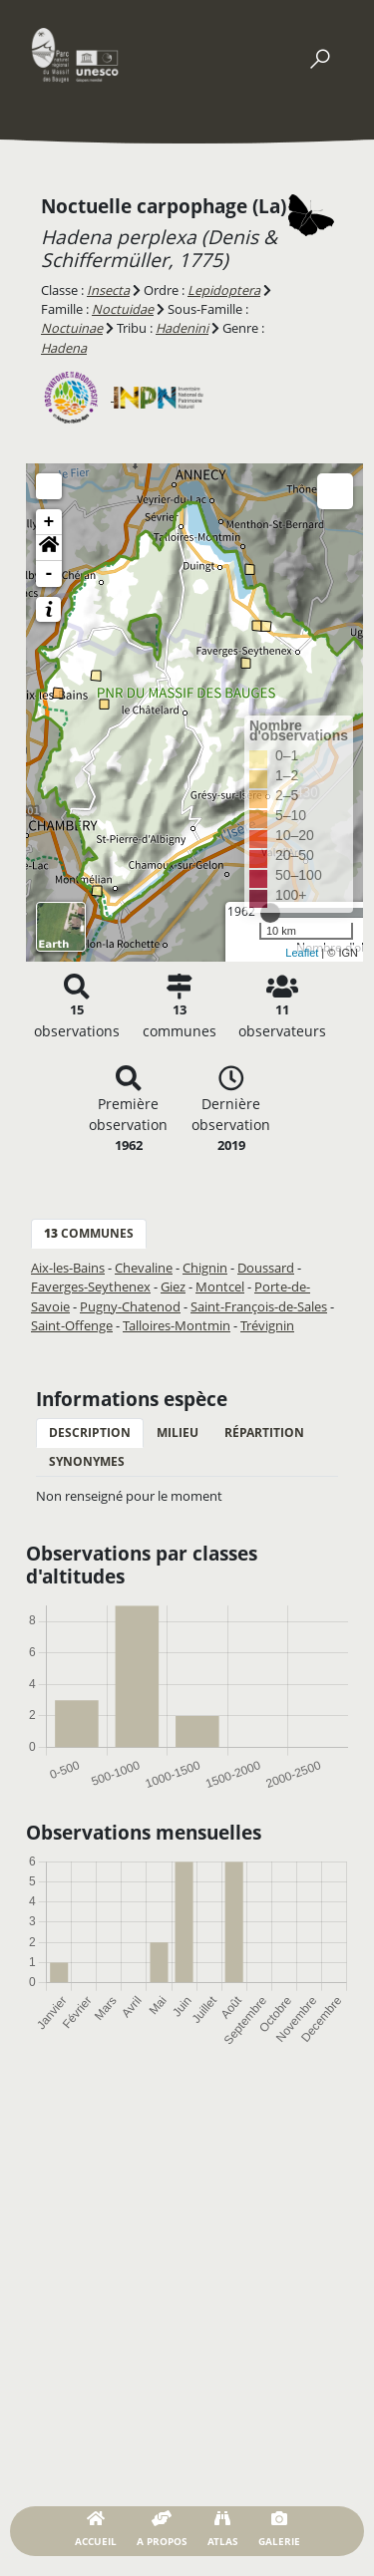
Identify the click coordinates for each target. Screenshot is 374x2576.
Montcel (219, 1286)
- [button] (49, 574)
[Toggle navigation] (319, 55)
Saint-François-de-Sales (258, 1306)
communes (89, 1233)
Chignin (205, 1268)
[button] (49, 548)
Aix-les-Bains (68, 1268)
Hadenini (182, 328)
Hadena (64, 348)
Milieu (177, 1432)
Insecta (108, 290)
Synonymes (87, 1461)
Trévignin (267, 1325)
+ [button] (49, 522)
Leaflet (301, 953)
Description (90, 1432)
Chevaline (144, 1268)
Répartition (264, 1432)
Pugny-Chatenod (130, 1306)
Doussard (265, 1268)
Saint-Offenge (72, 1325)
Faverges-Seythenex (91, 1286)
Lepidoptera (223, 290)
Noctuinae (72, 328)
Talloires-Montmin (176, 1325)
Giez (173, 1286)
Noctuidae (123, 309)
